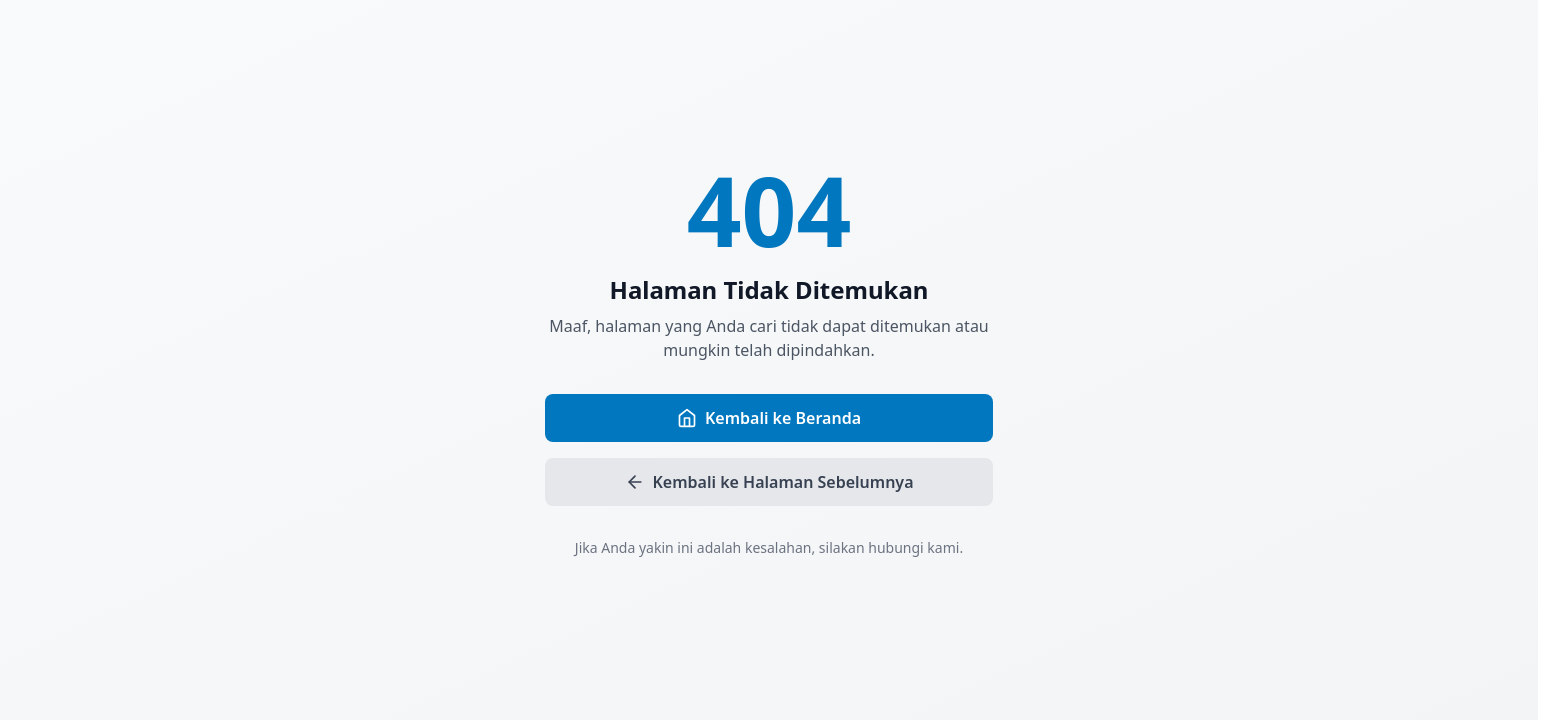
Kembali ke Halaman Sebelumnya (769, 482)
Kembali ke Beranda (769, 418)
